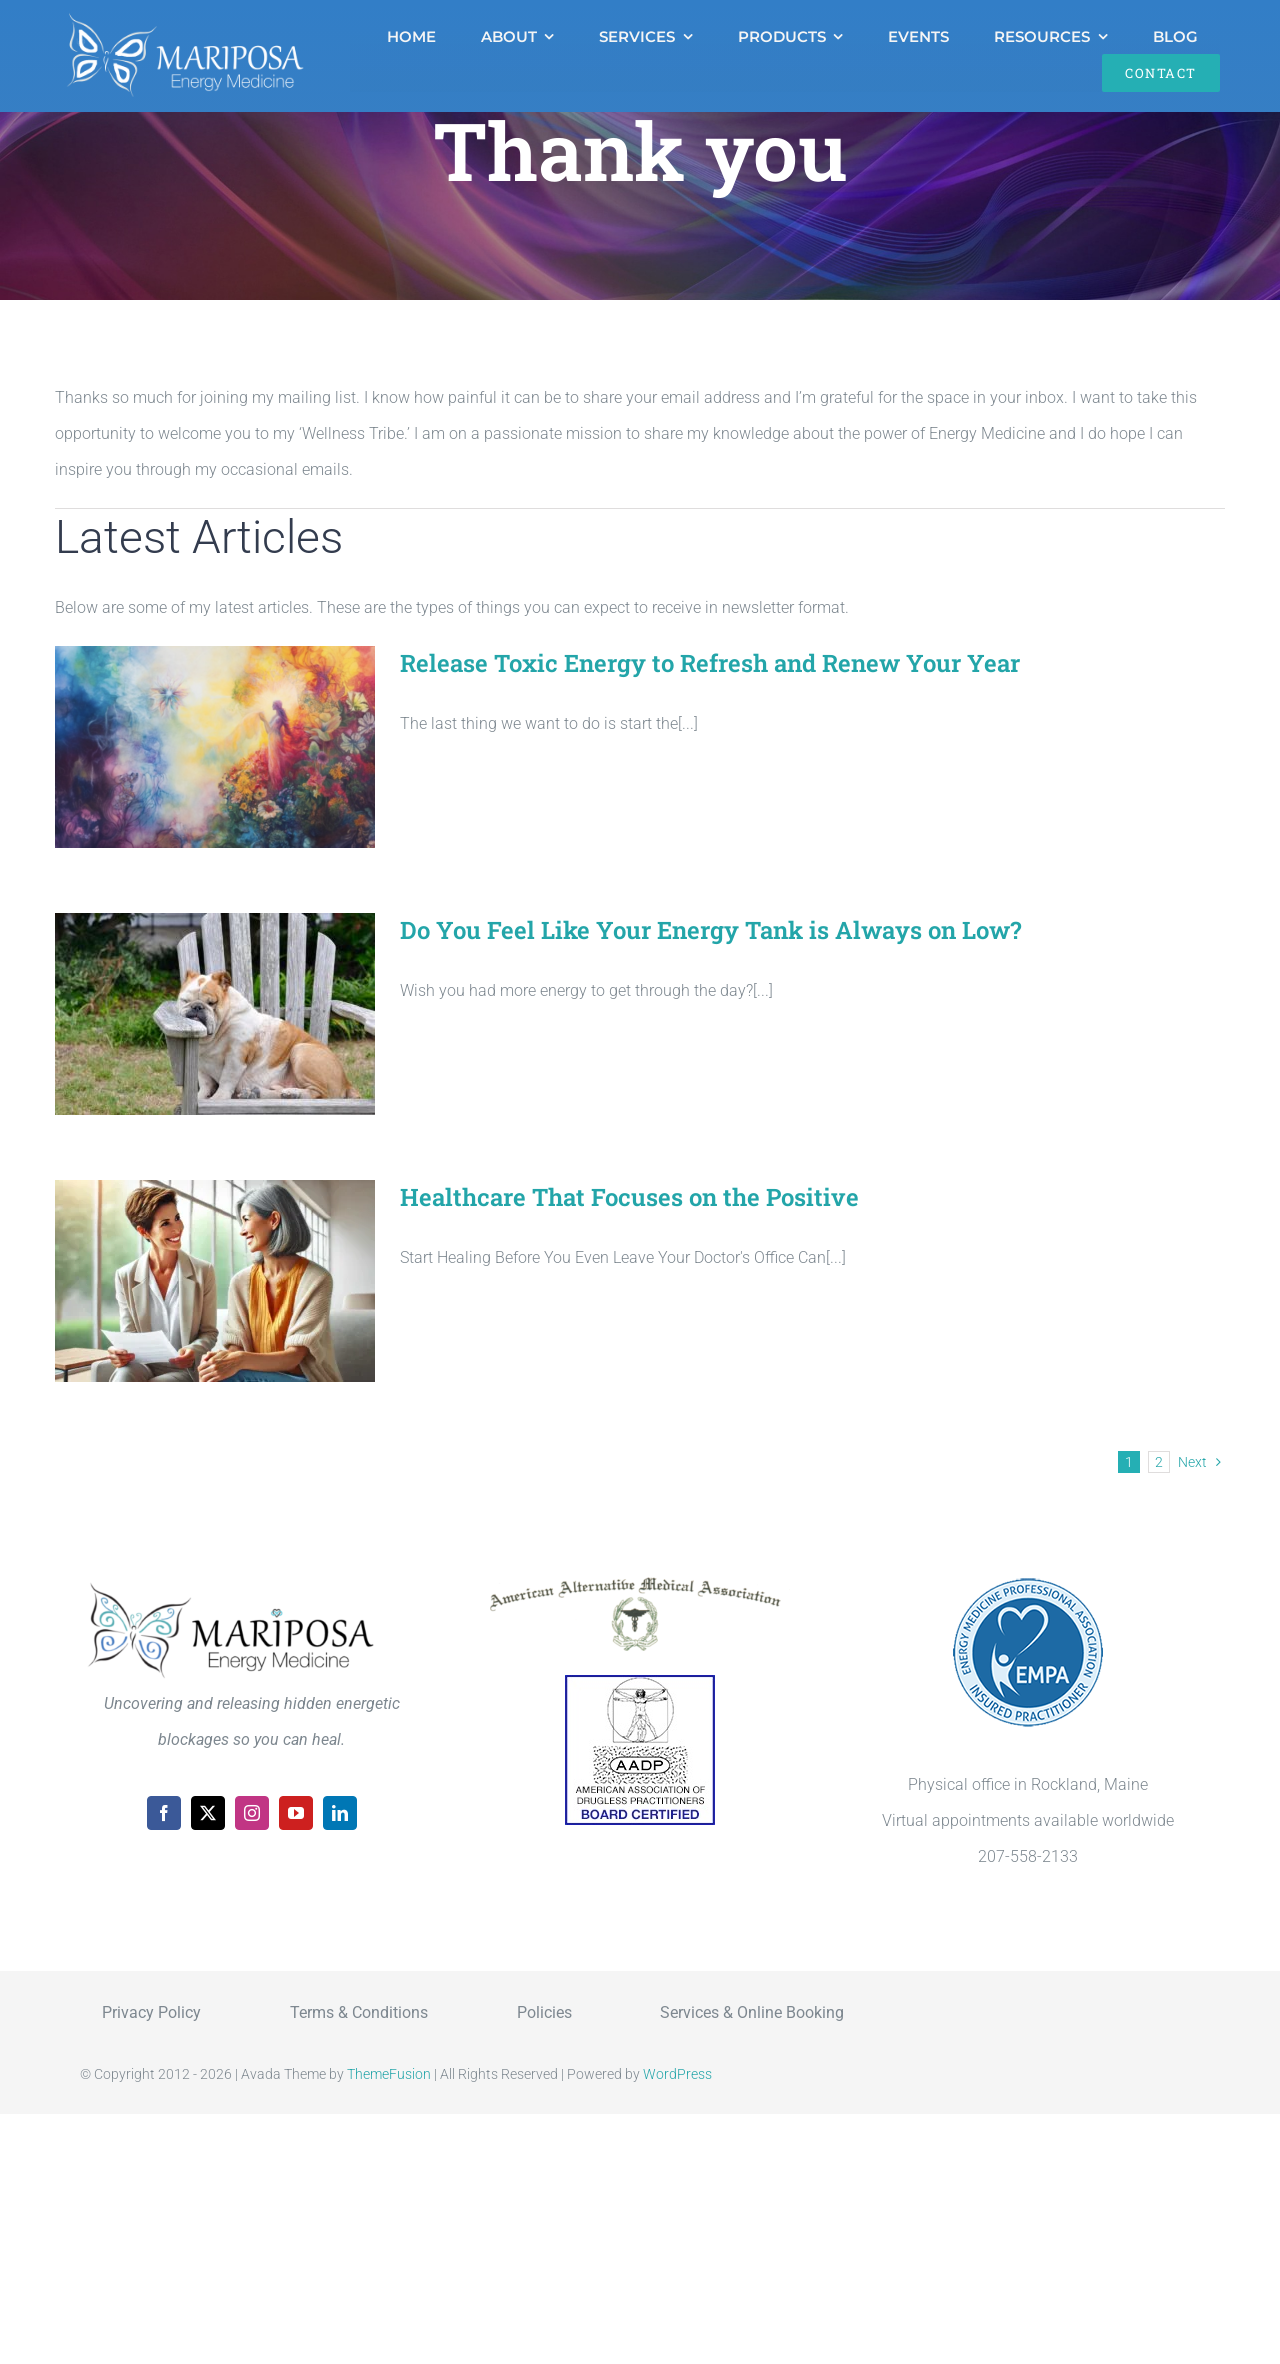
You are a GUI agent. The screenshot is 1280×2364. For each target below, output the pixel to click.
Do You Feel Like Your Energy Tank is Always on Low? (710, 930)
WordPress (677, 2074)
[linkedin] (340, 1813)
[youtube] (296, 1813)
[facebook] (164, 1813)
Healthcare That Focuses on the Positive (629, 1197)
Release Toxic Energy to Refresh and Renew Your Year (710, 663)
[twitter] (208, 1813)
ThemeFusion (389, 2074)
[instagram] (252, 1813)
